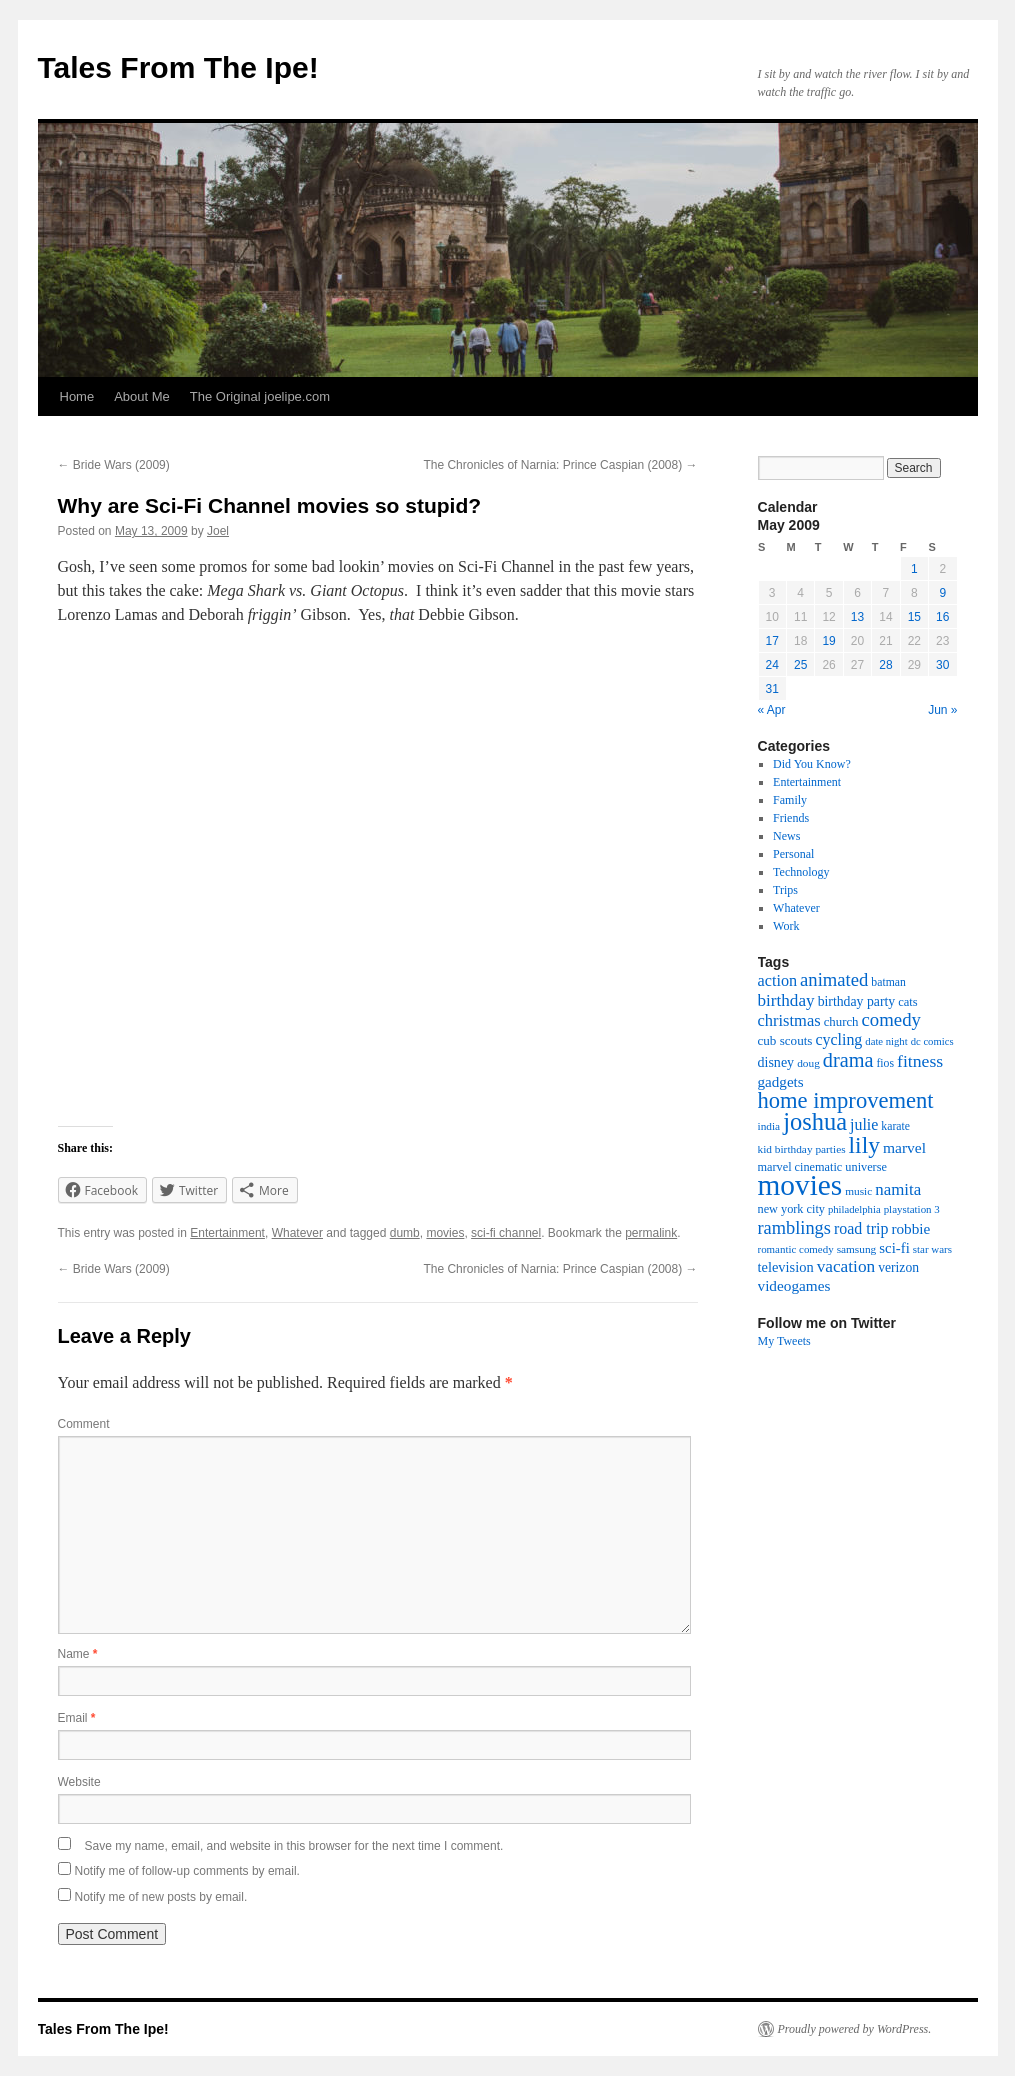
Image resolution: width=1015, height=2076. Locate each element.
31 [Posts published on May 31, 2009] (772, 689)
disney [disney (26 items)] (776, 1062)
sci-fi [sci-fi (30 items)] (894, 1248)
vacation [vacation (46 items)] (846, 1266)
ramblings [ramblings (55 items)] (794, 1228)
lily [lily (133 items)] (864, 1145)
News (786, 836)
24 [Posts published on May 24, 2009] (772, 665)
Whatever (297, 1233)
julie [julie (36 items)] (864, 1124)
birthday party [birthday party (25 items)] (857, 1001)
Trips (785, 890)
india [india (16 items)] (769, 1126)
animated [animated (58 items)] (834, 979)
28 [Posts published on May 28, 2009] (885, 665)
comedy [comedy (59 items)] (891, 1019)
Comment (84, 1424)
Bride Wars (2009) (114, 465)
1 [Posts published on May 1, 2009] (914, 569)
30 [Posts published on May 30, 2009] (942, 665)
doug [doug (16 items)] (808, 1063)
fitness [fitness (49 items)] (920, 1061)
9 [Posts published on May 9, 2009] (942, 593)
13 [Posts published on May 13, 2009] (857, 617)
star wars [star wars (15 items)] (932, 1249)
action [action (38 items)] (778, 981)
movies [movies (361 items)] (800, 1185)
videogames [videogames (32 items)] (794, 1285)
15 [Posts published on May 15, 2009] (914, 617)
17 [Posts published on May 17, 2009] (772, 641)
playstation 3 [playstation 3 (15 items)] (912, 1209)
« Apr (772, 710)
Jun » (942, 710)
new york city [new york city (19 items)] (791, 1209)
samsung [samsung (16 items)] (857, 1249)
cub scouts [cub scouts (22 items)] (785, 1040)
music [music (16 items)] (858, 1191)
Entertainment (227, 1233)
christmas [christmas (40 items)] (789, 1020)
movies (445, 1233)
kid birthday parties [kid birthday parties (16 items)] (802, 1149)
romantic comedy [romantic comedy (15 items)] (796, 1249)
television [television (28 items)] (786, 1267)
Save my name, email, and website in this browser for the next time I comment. (294, 1846)
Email (77, 1718)
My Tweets (784, 1341)
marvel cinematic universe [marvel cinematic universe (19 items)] (822, 1167)
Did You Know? (812, 764)
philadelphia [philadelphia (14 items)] (854, 1209)
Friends (791, 818)
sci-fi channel (506, 1233)
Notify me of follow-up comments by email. (187, 1871)
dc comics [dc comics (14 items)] (932, 1041)
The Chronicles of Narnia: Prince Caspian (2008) (560, 465)
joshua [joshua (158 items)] (815, 1121)
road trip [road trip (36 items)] (861, 1228)
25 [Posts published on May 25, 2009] (800, 665)
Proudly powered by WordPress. (855, 2029)
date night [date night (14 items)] (886, 1041)
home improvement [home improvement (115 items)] (846, 1100)
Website (79, 1782)
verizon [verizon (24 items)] (898, 1267)
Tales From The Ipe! (178, 67)
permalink (651, 1233)
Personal (793, 854)
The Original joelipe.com (260, 396)
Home (77, 396)
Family (790, 800)
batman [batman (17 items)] (888, 982)
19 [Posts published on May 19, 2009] (828, 641)
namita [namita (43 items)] (898, 1189)
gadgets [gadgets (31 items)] (781, 1082)
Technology (801, 872)
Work (786, 926)
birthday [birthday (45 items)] (786, 1000)
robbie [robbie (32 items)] (910, 1228)
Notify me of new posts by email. (161, 1897)
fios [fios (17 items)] (885, 1063)
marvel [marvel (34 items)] (904, 1147)
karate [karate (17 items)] (895, 1126)
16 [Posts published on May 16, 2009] (942, 617)
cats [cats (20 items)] (908, 1002)
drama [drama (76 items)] (848, 1060)
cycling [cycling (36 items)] (838, 1039)
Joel (218, 531)
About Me (142, 396)
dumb (405, 1233)
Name (78, 1654)
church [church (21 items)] (841, 1022)
